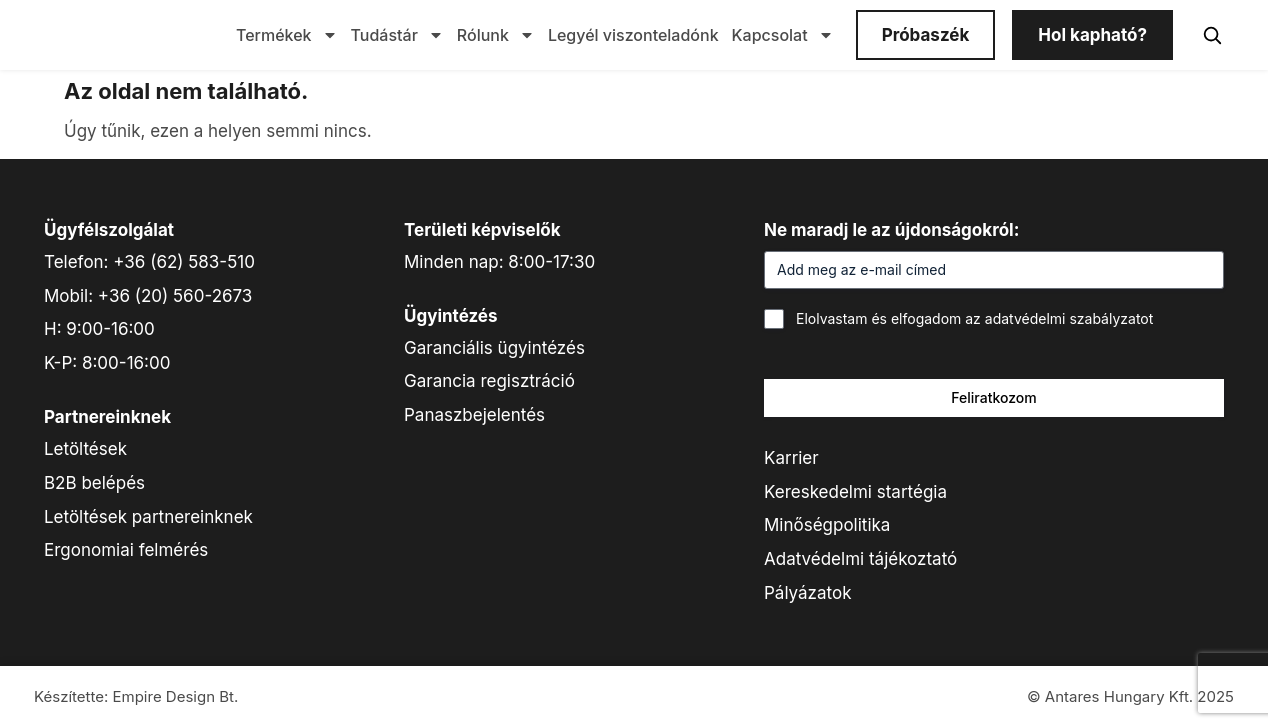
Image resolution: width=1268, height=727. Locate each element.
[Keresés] (1212, 35)
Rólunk (496, 35)
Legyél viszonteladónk (633, 35)
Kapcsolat (783, 35)
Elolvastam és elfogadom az (974, 318)
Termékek (287, 35)
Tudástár (397, 35)
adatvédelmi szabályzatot (1069, 318)
